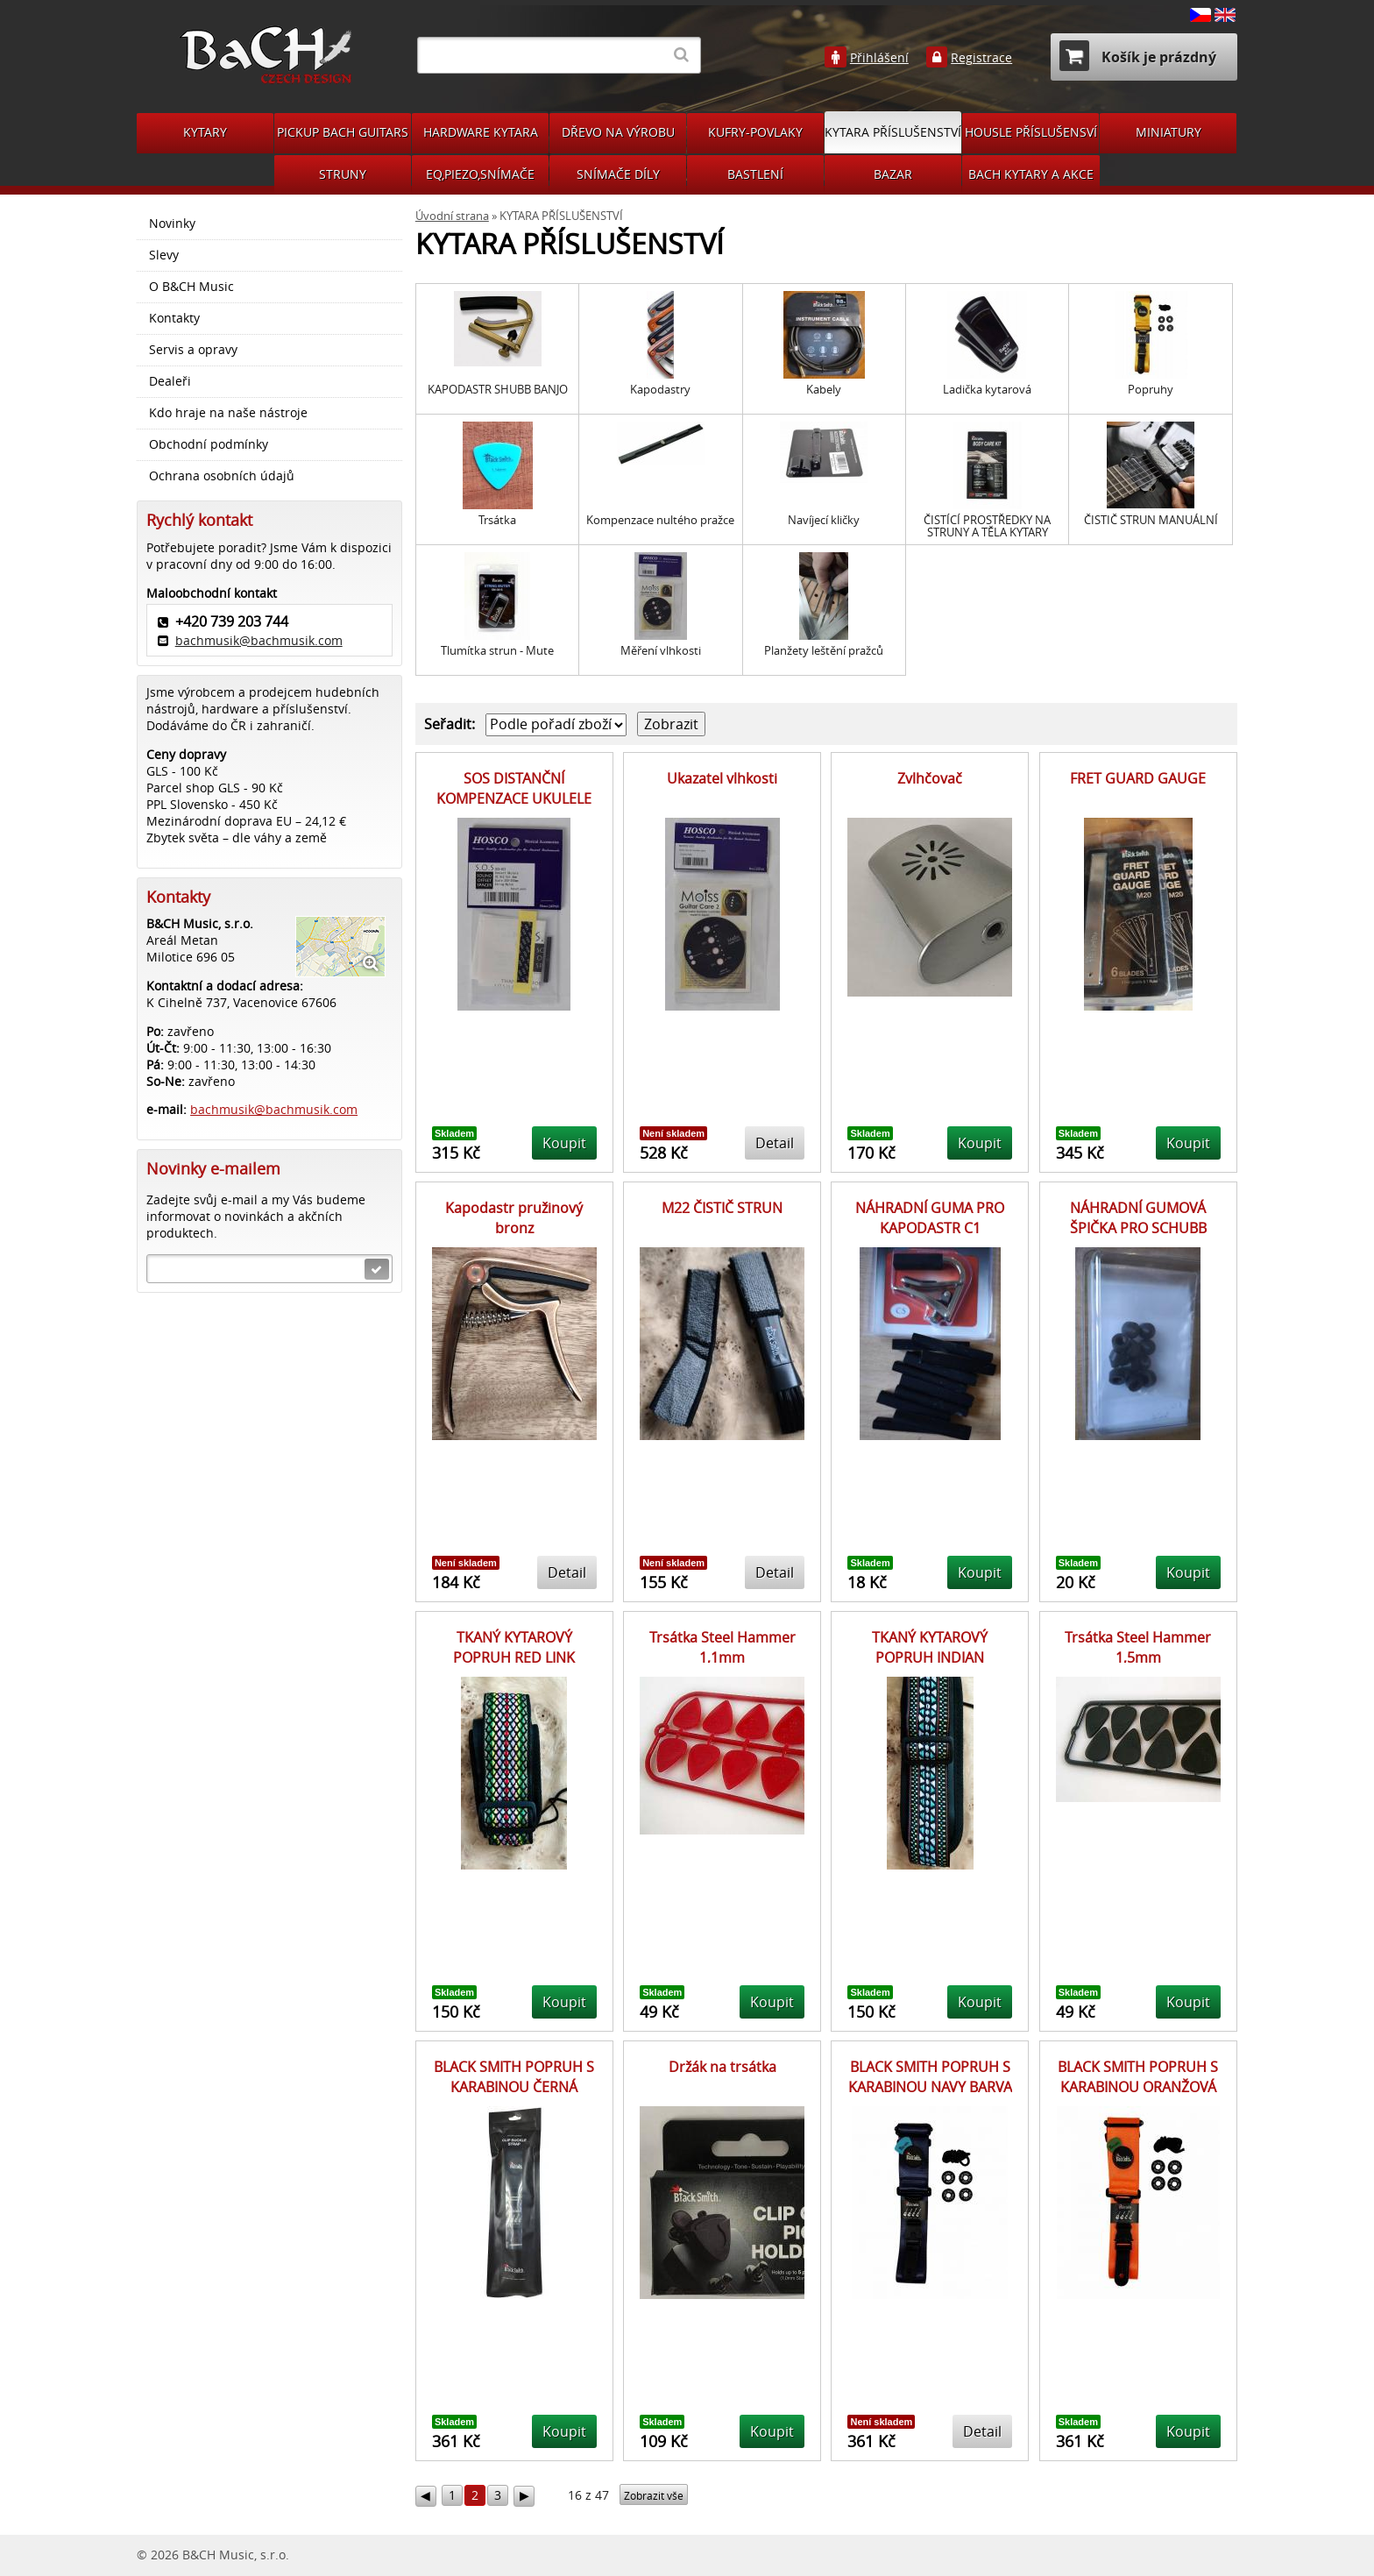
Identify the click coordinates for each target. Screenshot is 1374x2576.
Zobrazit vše (653, 2495)
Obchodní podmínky (208, 444)
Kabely (823, 389)
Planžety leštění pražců (823, 650)
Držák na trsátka (722, 2066)
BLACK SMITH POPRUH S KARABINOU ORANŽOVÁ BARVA (1138, 2086)
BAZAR (893, 174)
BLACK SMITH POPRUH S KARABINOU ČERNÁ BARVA (514, 2086)
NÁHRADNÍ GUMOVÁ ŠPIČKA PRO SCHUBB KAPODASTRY (1138, 1227)
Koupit (564, 1143)
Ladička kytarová (987, 389)
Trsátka (497, 520)
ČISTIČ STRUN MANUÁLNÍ (1151, 520)
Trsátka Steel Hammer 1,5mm (1138, 1647)
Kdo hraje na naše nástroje (228, 413)
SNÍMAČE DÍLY (618, 174)
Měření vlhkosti (660, 650)
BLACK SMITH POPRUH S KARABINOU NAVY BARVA (930, 2076)
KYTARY (205, 132)
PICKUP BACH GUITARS (342, 132)
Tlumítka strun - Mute (497, 650)
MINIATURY (1168, 132)
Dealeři (170, 381)
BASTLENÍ (755, 174)
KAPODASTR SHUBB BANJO (498, 389)
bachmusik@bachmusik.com (259, 640)
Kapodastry (660, 389)
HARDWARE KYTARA (480, 132)
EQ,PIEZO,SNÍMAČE (480, 174)
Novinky (172, 223)
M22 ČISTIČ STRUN (722, 1207)
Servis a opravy (193, 350)
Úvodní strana (452, 216)
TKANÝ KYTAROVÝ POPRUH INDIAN (930, 1647)
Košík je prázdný (1137, 55)
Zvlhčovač (929, 778)
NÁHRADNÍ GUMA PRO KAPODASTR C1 (929, 1217)
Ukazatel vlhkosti (722, 778)
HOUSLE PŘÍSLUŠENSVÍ (1031, 132)
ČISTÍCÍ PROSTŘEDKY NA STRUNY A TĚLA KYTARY (987, 526)
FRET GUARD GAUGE (1138, 778)
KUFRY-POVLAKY (755, 132)
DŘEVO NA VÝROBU (618, 132)
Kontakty (174, 318)
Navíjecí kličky (824, 520)
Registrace (981, 58)
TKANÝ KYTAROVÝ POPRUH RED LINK (514, 1647)
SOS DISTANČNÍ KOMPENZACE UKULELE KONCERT (513, 798)
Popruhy (1150, 389)
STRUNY (342, 174)
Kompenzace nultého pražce (660, 520)
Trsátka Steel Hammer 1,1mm (722, 1647)
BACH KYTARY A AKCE (1031, 174)
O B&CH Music (191, 287)
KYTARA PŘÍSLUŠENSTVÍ (893, 132)
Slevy (164, 255)
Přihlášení (879, 58)
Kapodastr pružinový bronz (514, 1217)
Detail (774, 1143)
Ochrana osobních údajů (221, 476)
